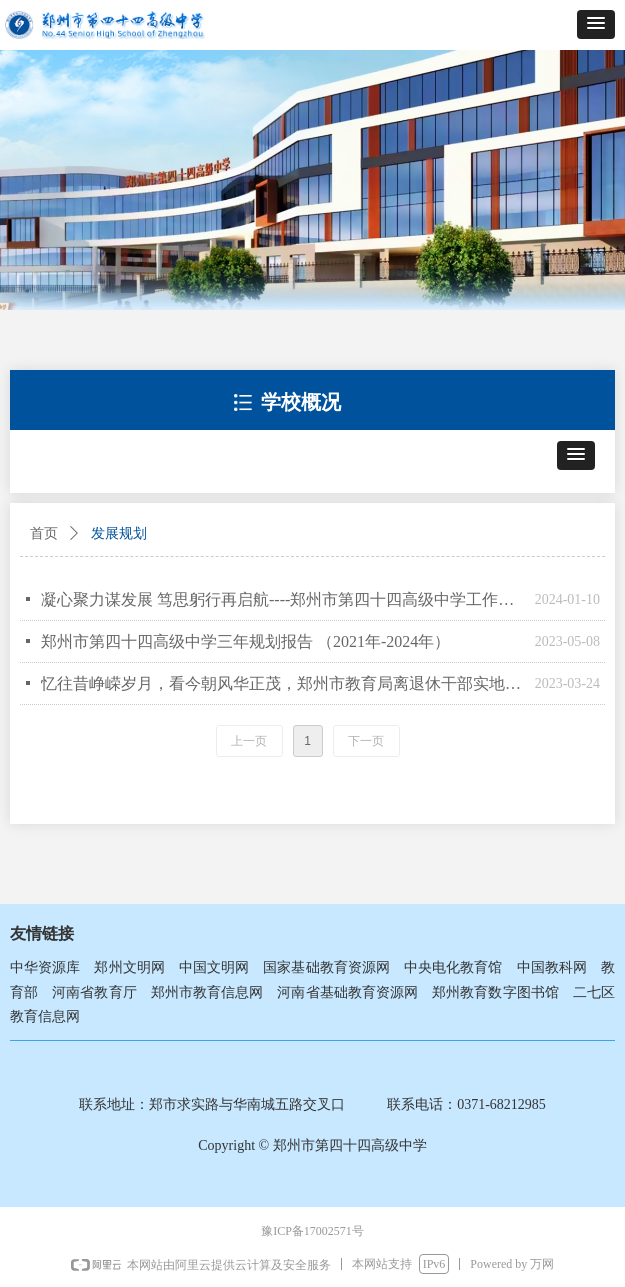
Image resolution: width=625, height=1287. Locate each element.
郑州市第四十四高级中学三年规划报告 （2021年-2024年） (245, 641)
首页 (44, 533)
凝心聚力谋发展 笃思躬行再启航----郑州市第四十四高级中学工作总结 (283, 599)
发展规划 (119, 533)
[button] (596, 24)
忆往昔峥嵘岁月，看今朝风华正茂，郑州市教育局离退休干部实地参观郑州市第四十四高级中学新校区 (283, 683)
